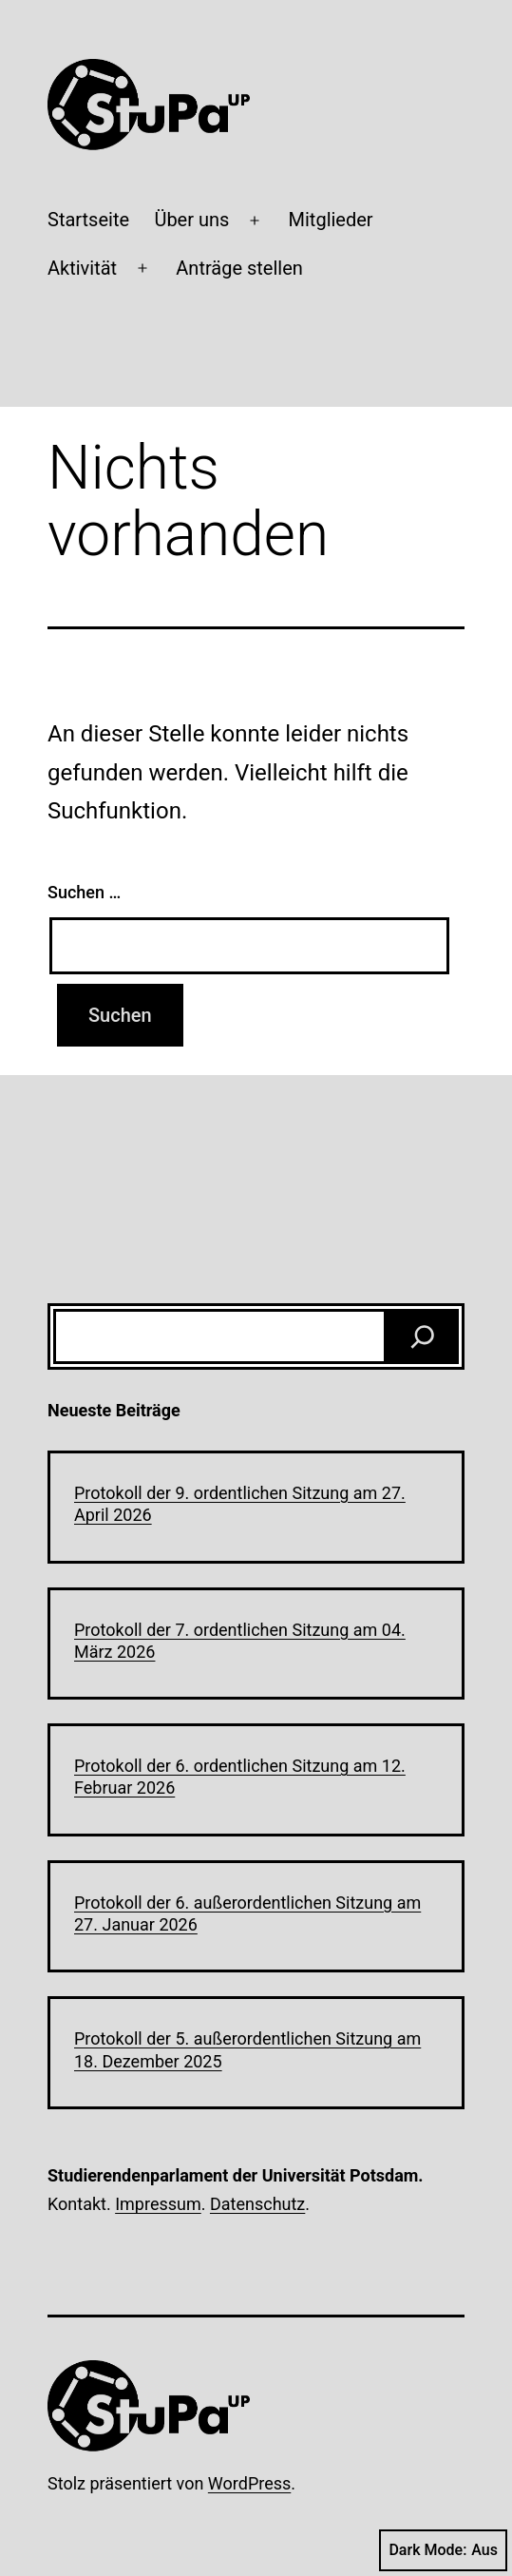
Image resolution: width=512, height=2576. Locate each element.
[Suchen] (423, 1336)
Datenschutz (257, 2204)
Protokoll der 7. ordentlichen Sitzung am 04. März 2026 (240, 1641)
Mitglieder (331, 219)
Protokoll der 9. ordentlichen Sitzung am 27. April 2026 (240, 1504)
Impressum (158, 2204)
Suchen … (84, 892)
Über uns (191, 219)
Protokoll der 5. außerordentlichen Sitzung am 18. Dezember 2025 (247, 2049)
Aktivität (82, 268)
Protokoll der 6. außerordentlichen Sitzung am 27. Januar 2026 (247, 1913)
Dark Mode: (443, 2550)
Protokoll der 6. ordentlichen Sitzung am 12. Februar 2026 (240, 1776)
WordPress (249, 2483)
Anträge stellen (239, 268)
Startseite (88, 219)
